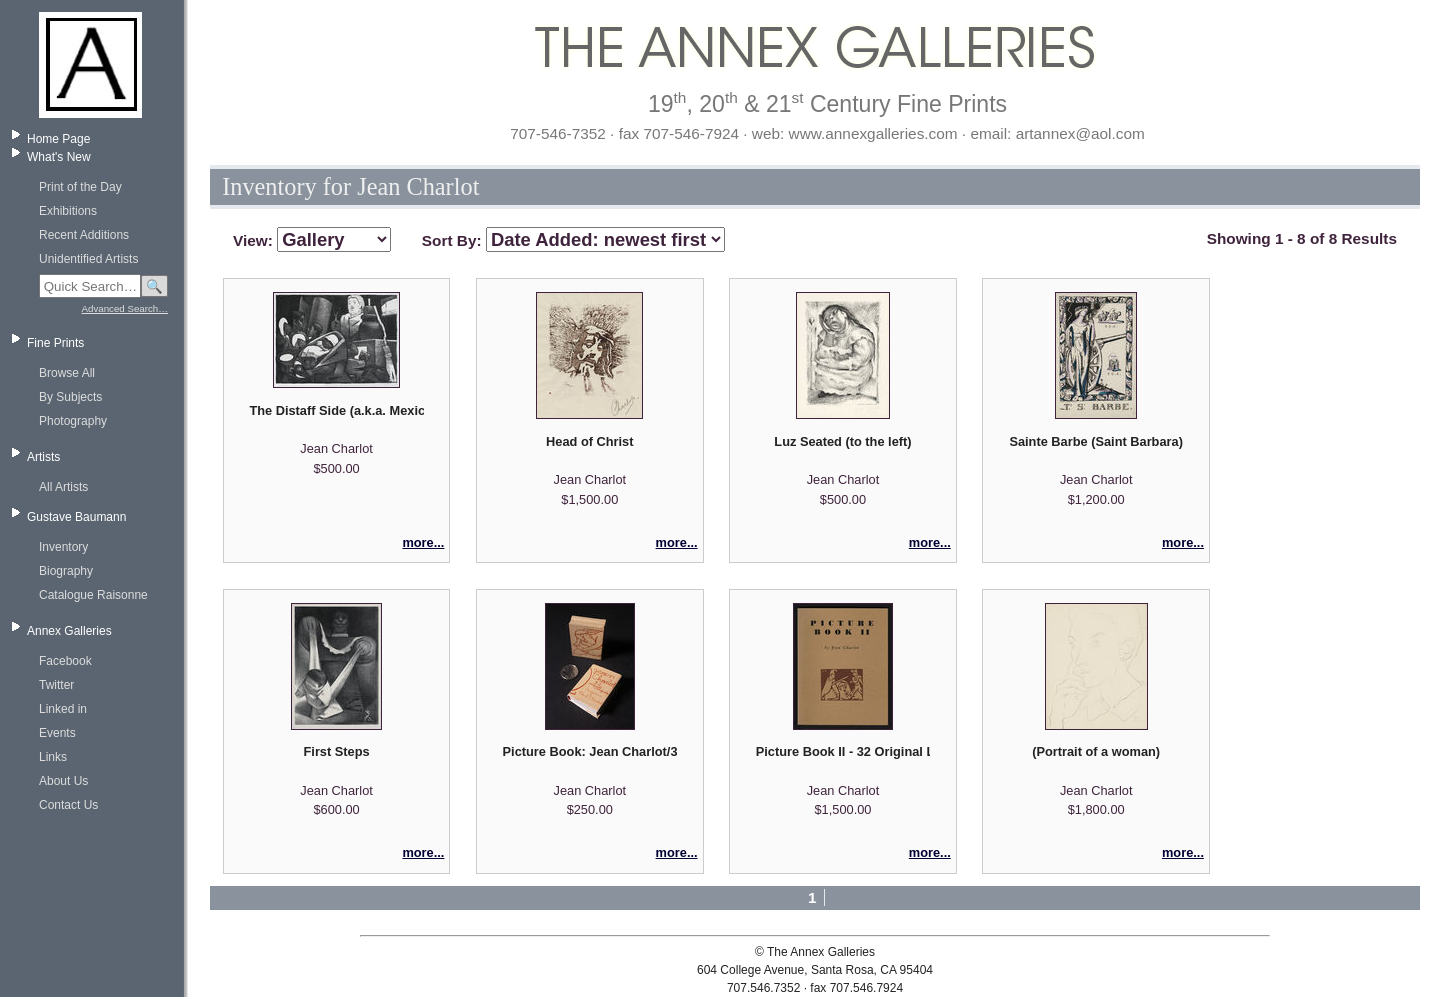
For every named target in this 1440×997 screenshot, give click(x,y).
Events (57, 733)
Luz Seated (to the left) (842, 441)
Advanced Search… (125, 308)
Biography (66, 571)
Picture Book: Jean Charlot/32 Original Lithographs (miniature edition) (590, 751)
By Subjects (70, 397)
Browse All (67, 373)
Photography (73, 421)
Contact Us (68, 805)
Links (53, 757)
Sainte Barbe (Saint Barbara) (1096, 441)
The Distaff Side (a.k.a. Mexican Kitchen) (336, 410)
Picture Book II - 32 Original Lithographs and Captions (843, 751)
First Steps (337, 751)
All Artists (63, 487)
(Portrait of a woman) (1096, 751)
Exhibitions (68, 211)
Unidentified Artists (88, 259)
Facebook (65, 661)
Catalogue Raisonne (93, 595)
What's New (59, 157)
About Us (63, 781)
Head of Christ (589, 441)
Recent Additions (84, 235)
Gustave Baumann (76, 517)
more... (423, 542)
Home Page (58, 139)
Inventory (63, 547)
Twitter (56, 685)
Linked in (63, 709)
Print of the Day (80, 187)
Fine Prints (55, 343)
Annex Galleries (69, 631)
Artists (43, 457)
